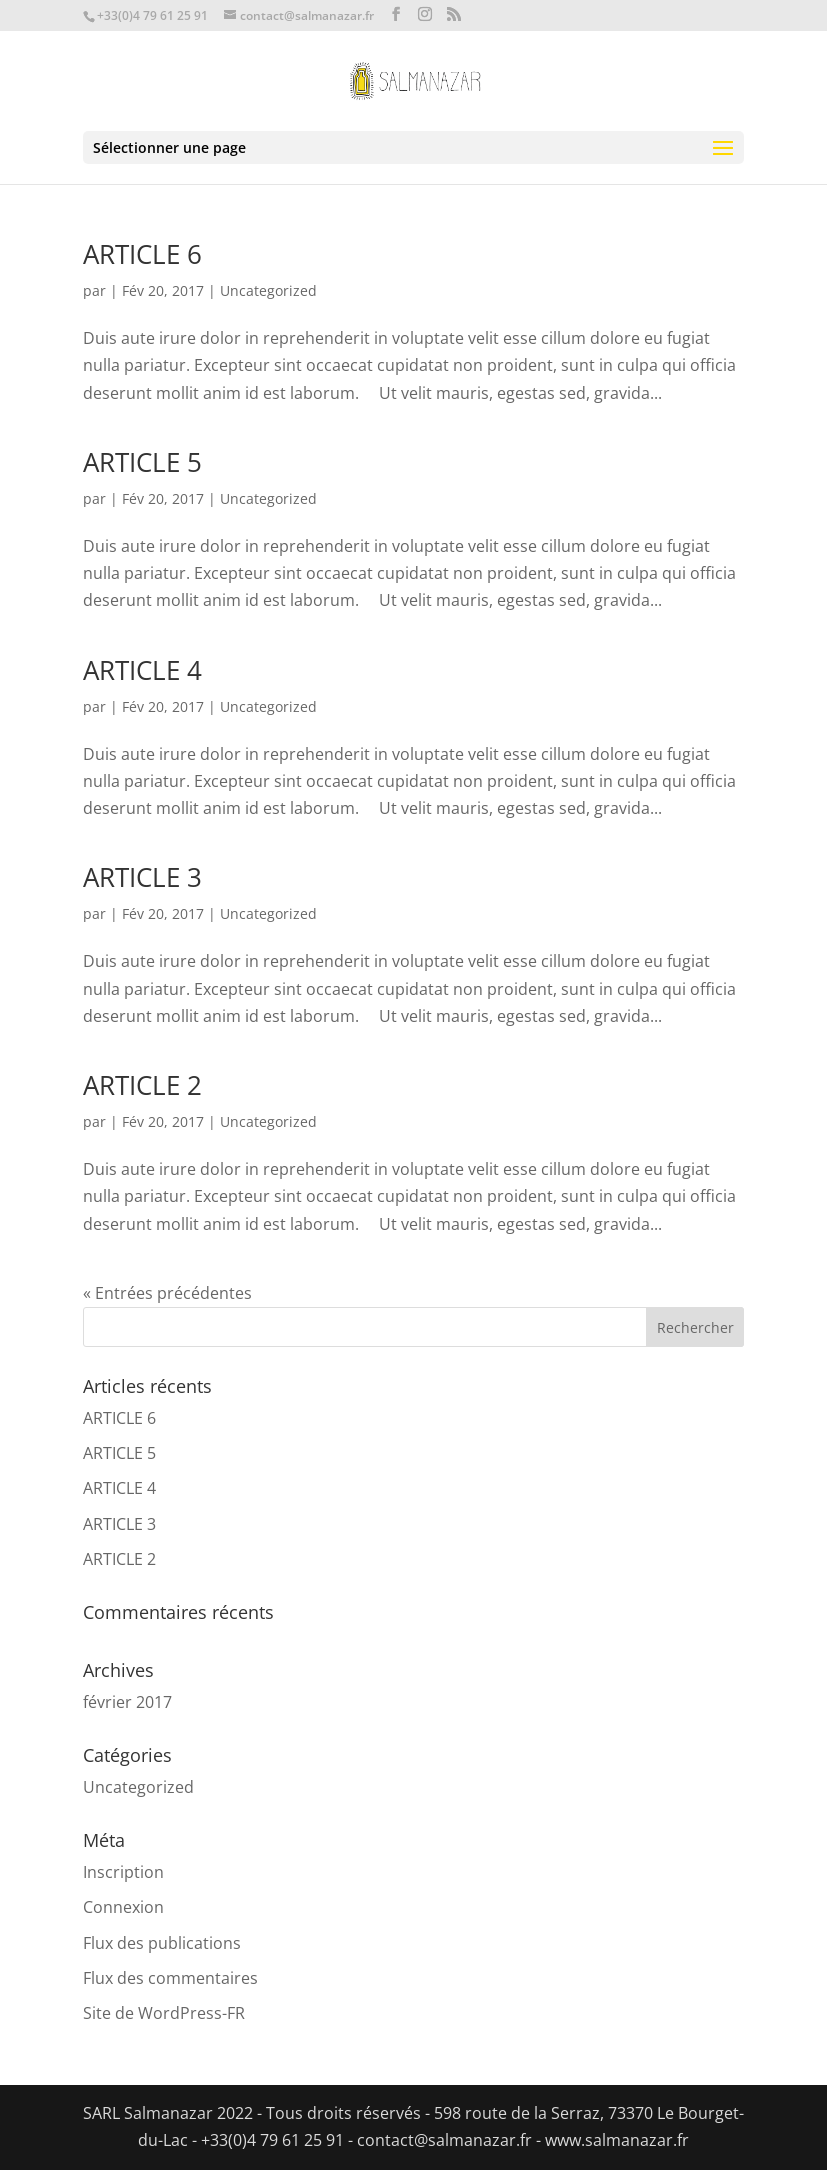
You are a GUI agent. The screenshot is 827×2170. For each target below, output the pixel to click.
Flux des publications (162, 1943)
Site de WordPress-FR (164, 2013)
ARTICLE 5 (142, 462)
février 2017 (127, 1702)
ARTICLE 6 (142, 254)
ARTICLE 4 (142, 670)
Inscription (123, 1872)
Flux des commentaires (170, 1978)
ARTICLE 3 (142, 877)
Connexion (123, 1907)
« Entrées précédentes (167, 1293)
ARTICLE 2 (142, 1085)
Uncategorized (268, 290)
